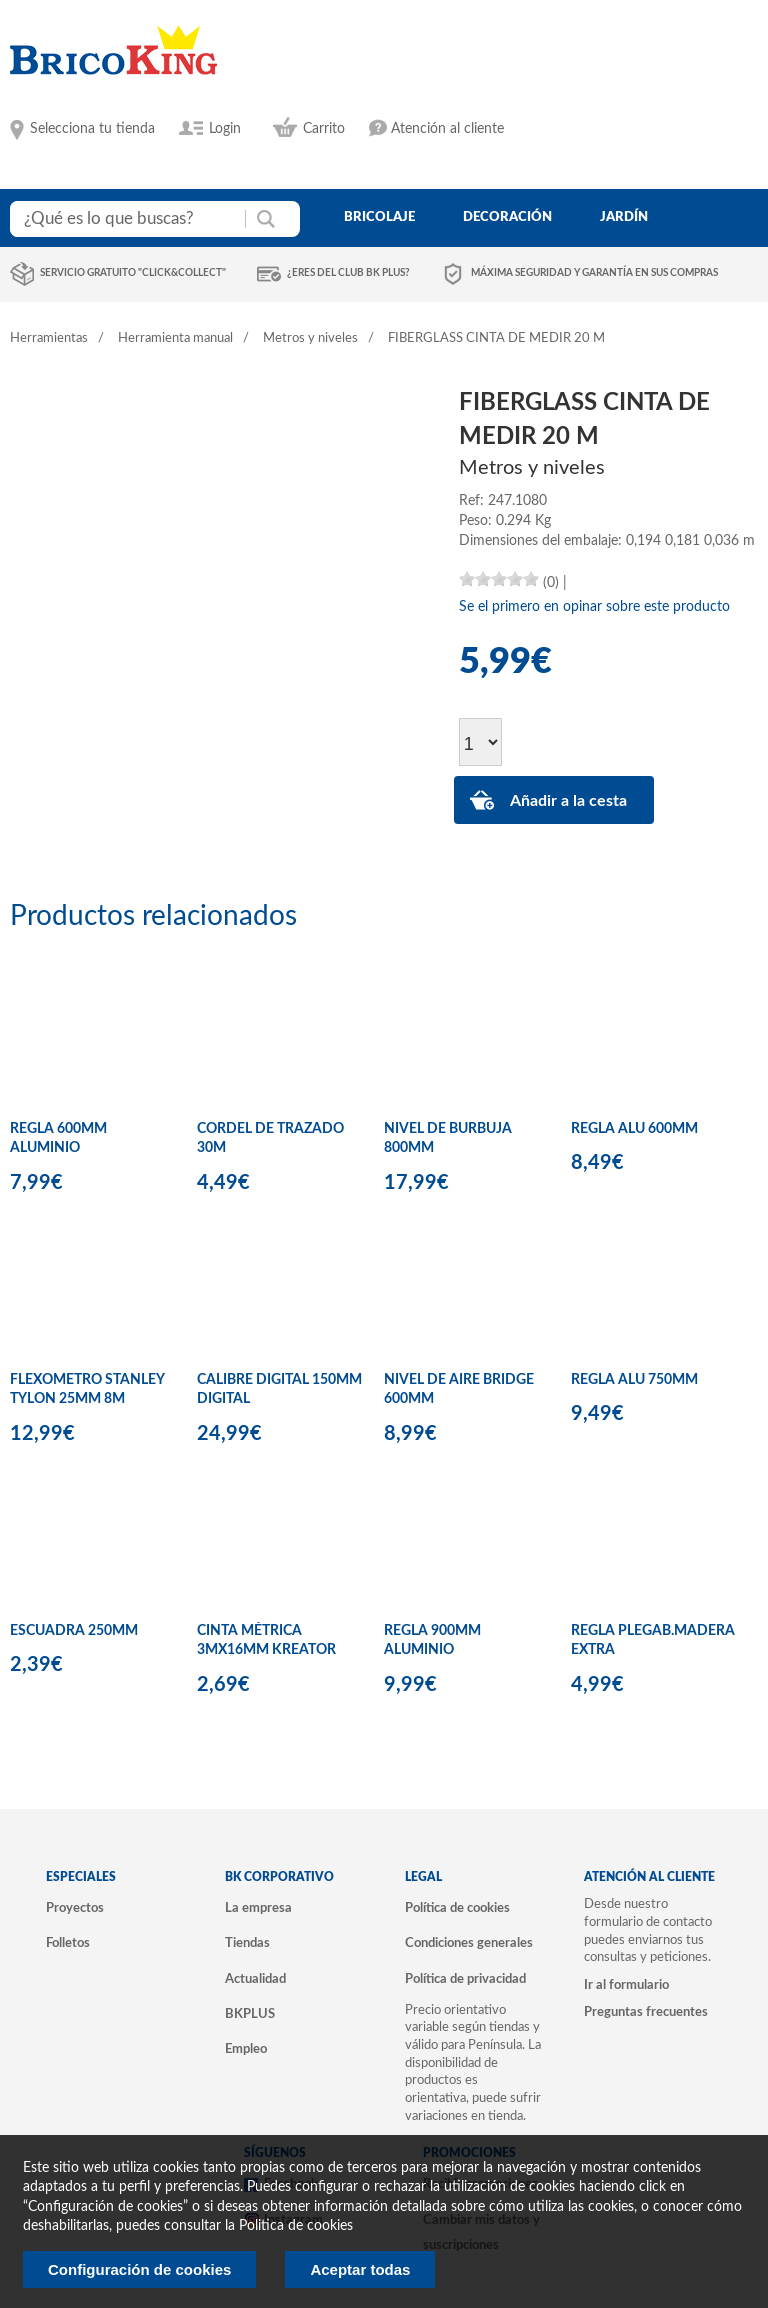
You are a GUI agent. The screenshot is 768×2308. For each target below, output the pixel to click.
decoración (507, 217)
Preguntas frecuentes (646, 2012)
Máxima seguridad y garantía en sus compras (594, 273)
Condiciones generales (469, 1943)
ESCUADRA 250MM (74, 1631)
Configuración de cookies (139, 2269)
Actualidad (255, 1979)
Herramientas (49, 338)
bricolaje (379, 217)
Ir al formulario (626, 1985)
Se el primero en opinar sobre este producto (594, 607)
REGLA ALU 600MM (634, 1129)
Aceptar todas (360, 2269)
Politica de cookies (296, 2226)
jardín (624, 217)
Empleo (246, 2049)
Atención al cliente (447, 129)
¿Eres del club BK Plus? (348, 273)
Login (225, 129)
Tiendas (247, 1943)
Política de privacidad (465, 1979)
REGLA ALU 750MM (634, 1380)
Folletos (68, 1943)
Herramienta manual (175, 338)
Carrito (324, 129)
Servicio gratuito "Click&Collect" (133, 273)
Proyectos (75, 1908)
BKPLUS (250, 2014)
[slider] (499, 579)
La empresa (258, 1908)
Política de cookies (457, 1908)
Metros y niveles (310, 338)
